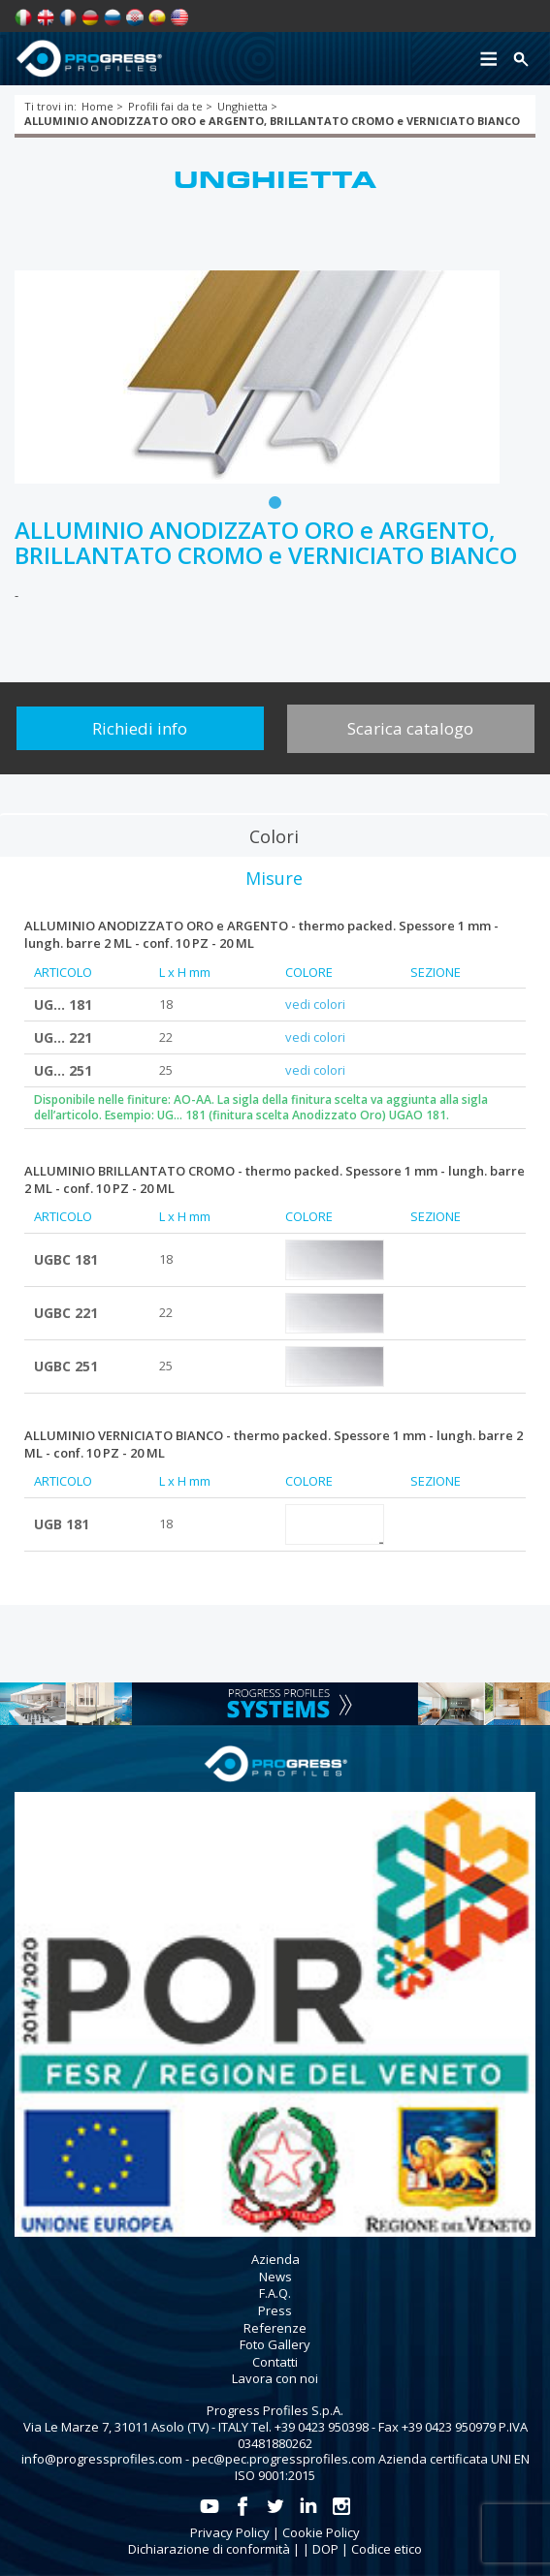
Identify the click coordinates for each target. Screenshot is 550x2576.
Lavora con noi (275, 2378)
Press (275, 2310)
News (275, 2276)
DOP (325, 2549)
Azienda (275, 2259)
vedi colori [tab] (315, 1004)
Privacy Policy (230, 2532)
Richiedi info (139, 728)
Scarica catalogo (410, 728)
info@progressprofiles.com (101, 2458)
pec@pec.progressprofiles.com (283, 2458)
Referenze (275, 2328)
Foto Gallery (275, 2344)
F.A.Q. (275, 2293)
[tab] (274, 835)
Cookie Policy (321, 2532)
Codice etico (386, 2549)
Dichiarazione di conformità (209, 2549)
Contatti (275, 2362)
